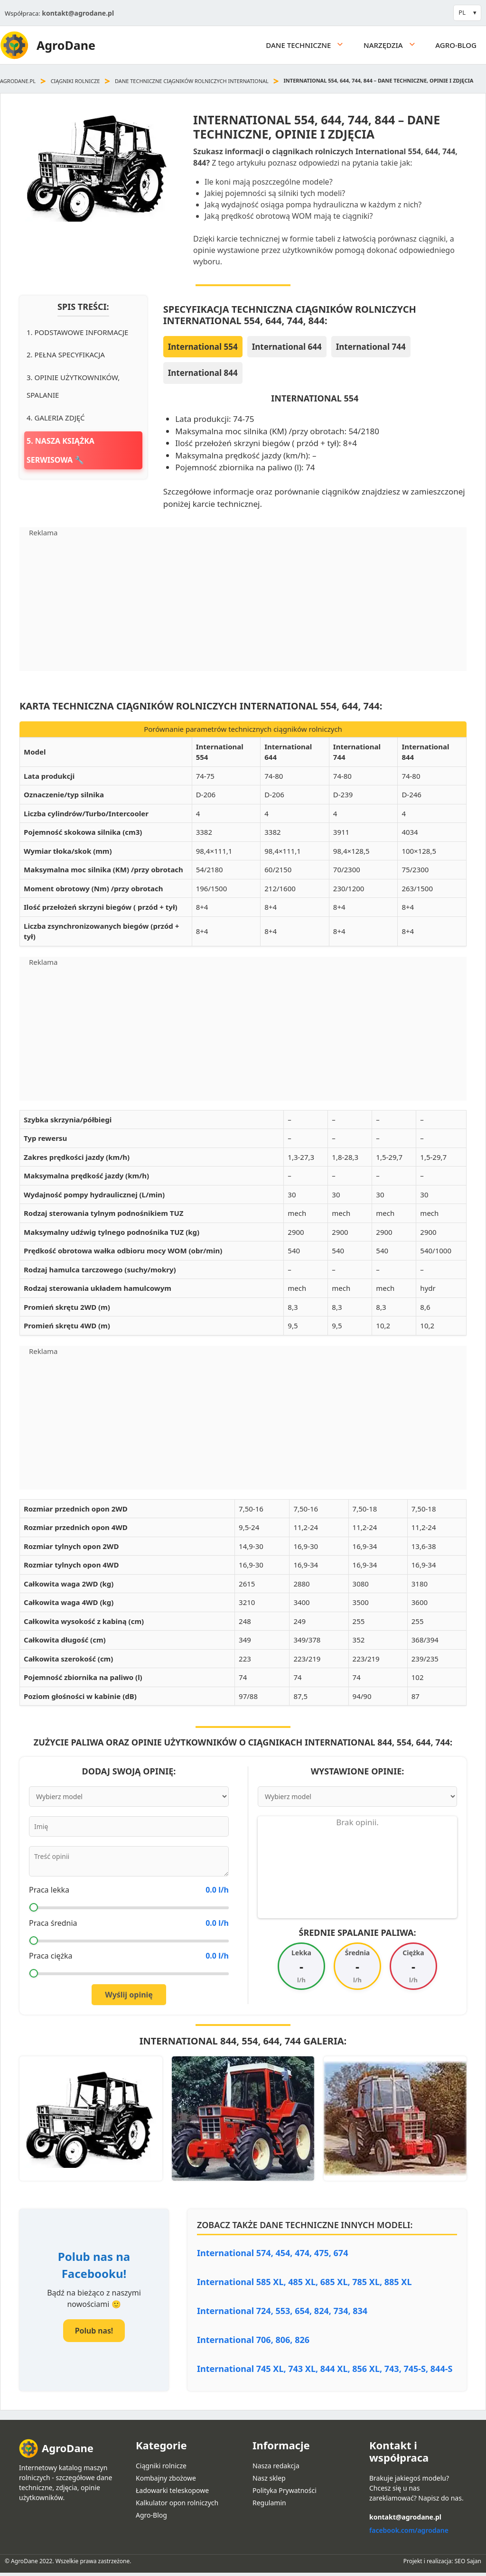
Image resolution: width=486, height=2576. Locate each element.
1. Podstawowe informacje (77, 332)
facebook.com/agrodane (409, 2530)
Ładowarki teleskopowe (172, 2490)
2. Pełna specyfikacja (66, 354)
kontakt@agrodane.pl (78, 13)
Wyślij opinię (129, 1994)
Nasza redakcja (275, 2465)
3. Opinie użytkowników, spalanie (73, 386)
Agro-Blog (456, 45)
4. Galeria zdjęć (56, 417)
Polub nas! (94, 2330)
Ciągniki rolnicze (75, 80)
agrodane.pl (18, 80)
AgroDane (66, 45)
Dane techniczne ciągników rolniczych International (192, 80)
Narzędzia (395, 45)
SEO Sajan (468, 2561)
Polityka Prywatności (284, 2490)
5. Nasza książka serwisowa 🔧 (60, 450)
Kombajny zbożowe (166, 2478)
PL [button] (462, 12)
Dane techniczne (310, 45)
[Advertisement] (243, 604)
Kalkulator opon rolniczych (177, 2502)
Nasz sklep (269, 2478)
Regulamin (269, 2502)
